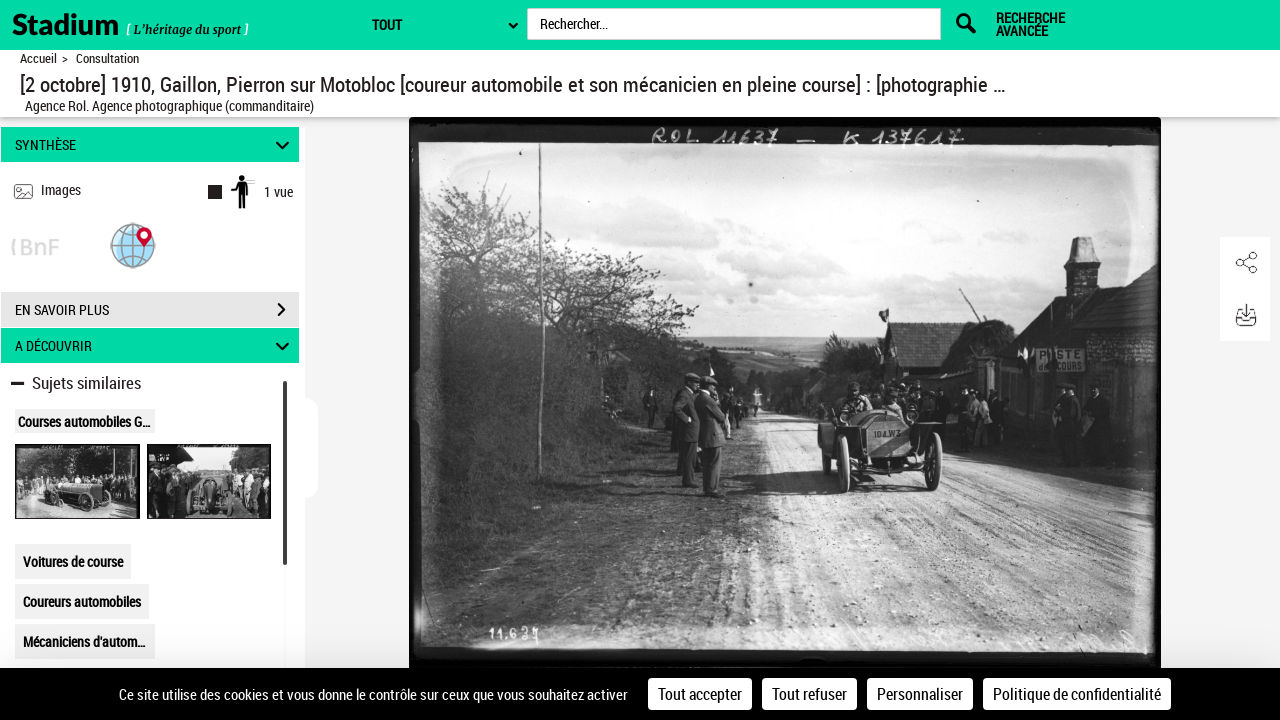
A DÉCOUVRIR (155, 345)
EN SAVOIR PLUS (157, 310)
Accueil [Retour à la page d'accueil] (38, 58)
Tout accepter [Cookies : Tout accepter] (700, 694)
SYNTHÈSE (155, 144)
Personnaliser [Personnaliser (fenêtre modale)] (920, 694)
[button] (133, 244)
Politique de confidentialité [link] (1077, 694)
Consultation (107, 58)
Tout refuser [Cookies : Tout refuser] (809, 694)
